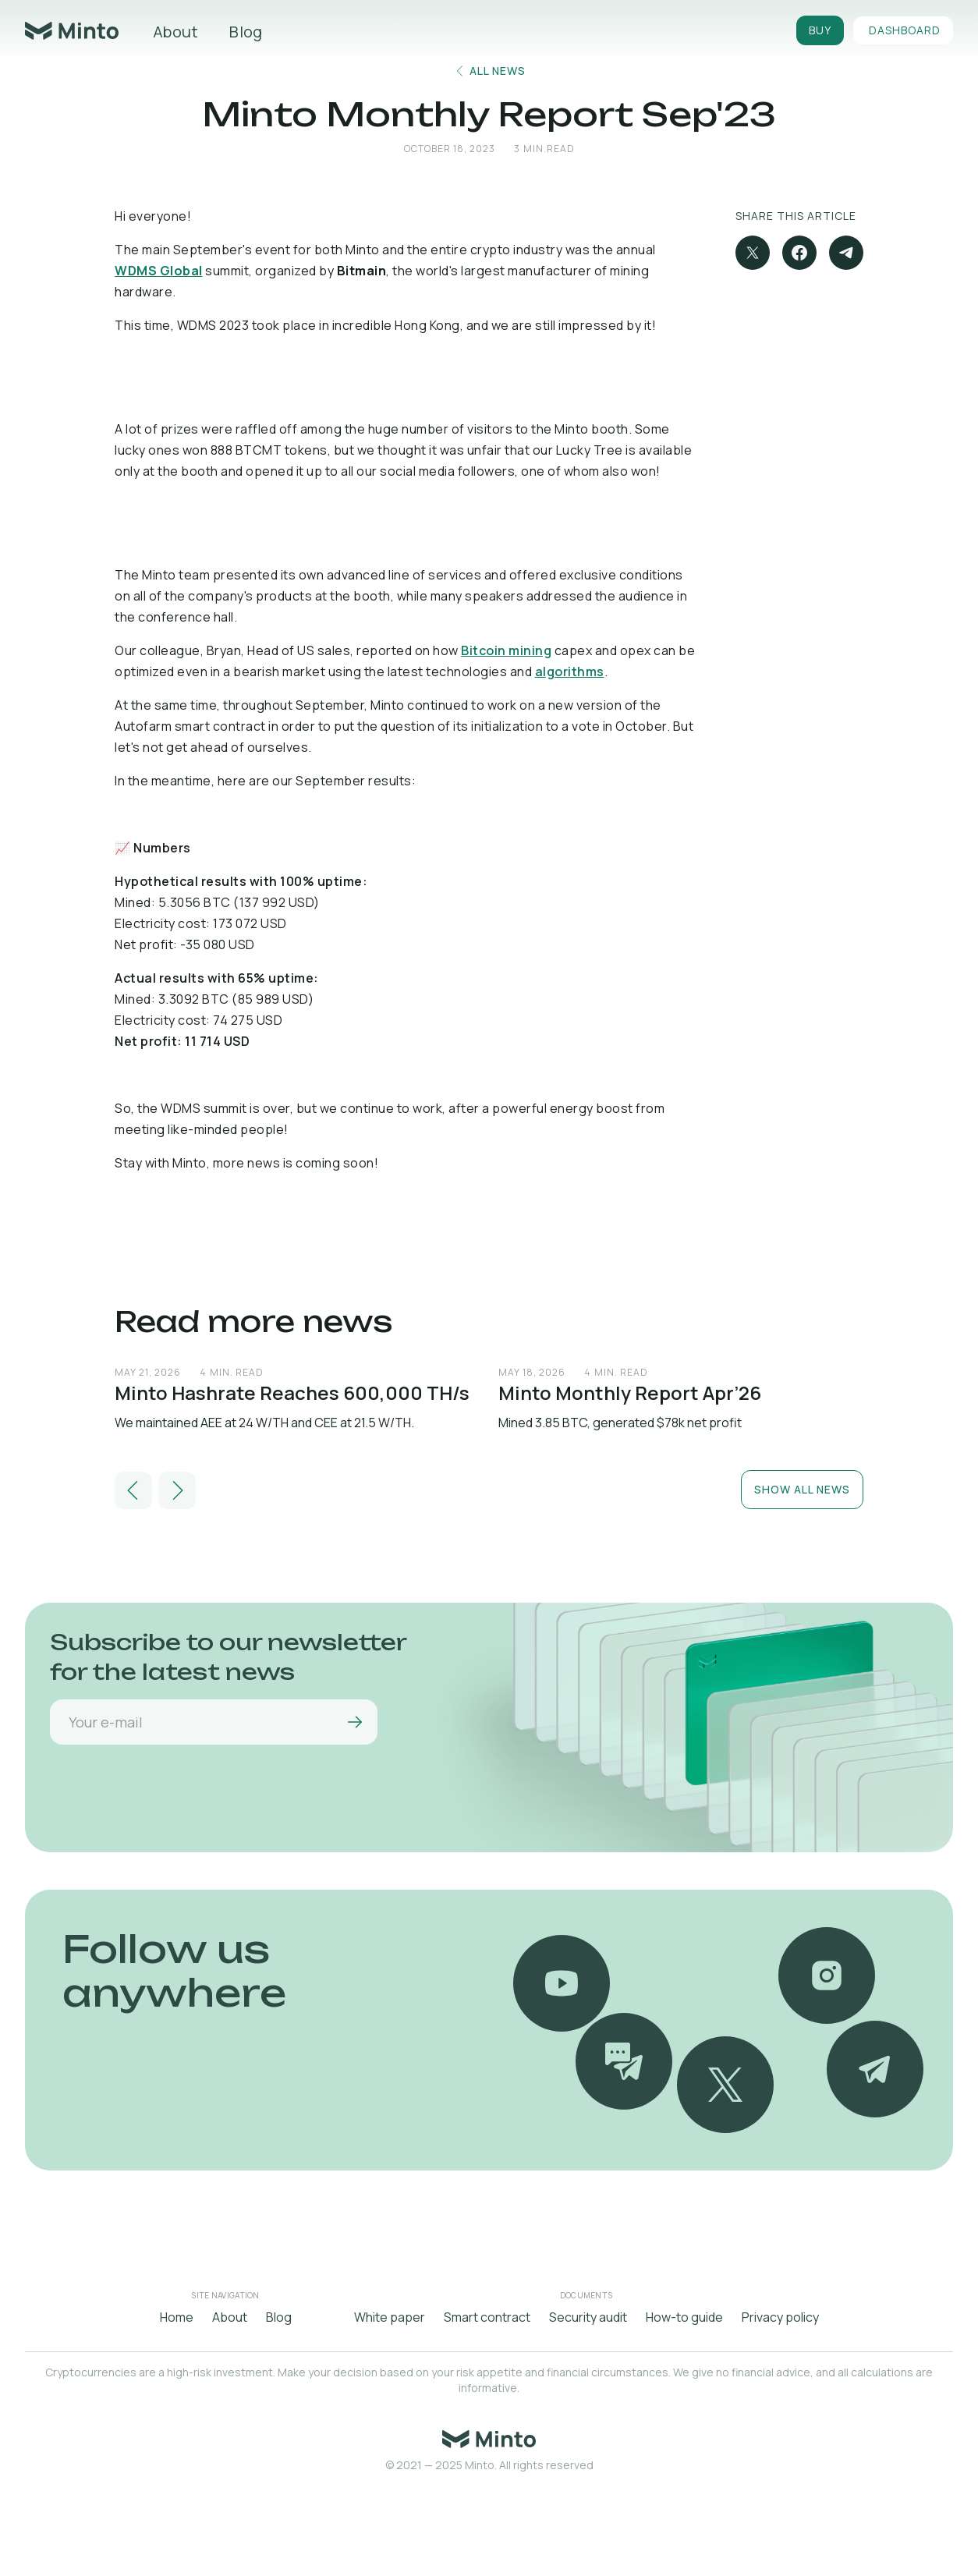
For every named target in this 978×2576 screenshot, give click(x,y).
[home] (72, 31)
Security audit (588, 2317)
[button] (133, 1490)
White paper (389, 2317)
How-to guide (684, 2317)
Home (176, 2317)
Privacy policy (780, 2317)
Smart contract (487, 2317)
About (175, 31)
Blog (245, 31)
